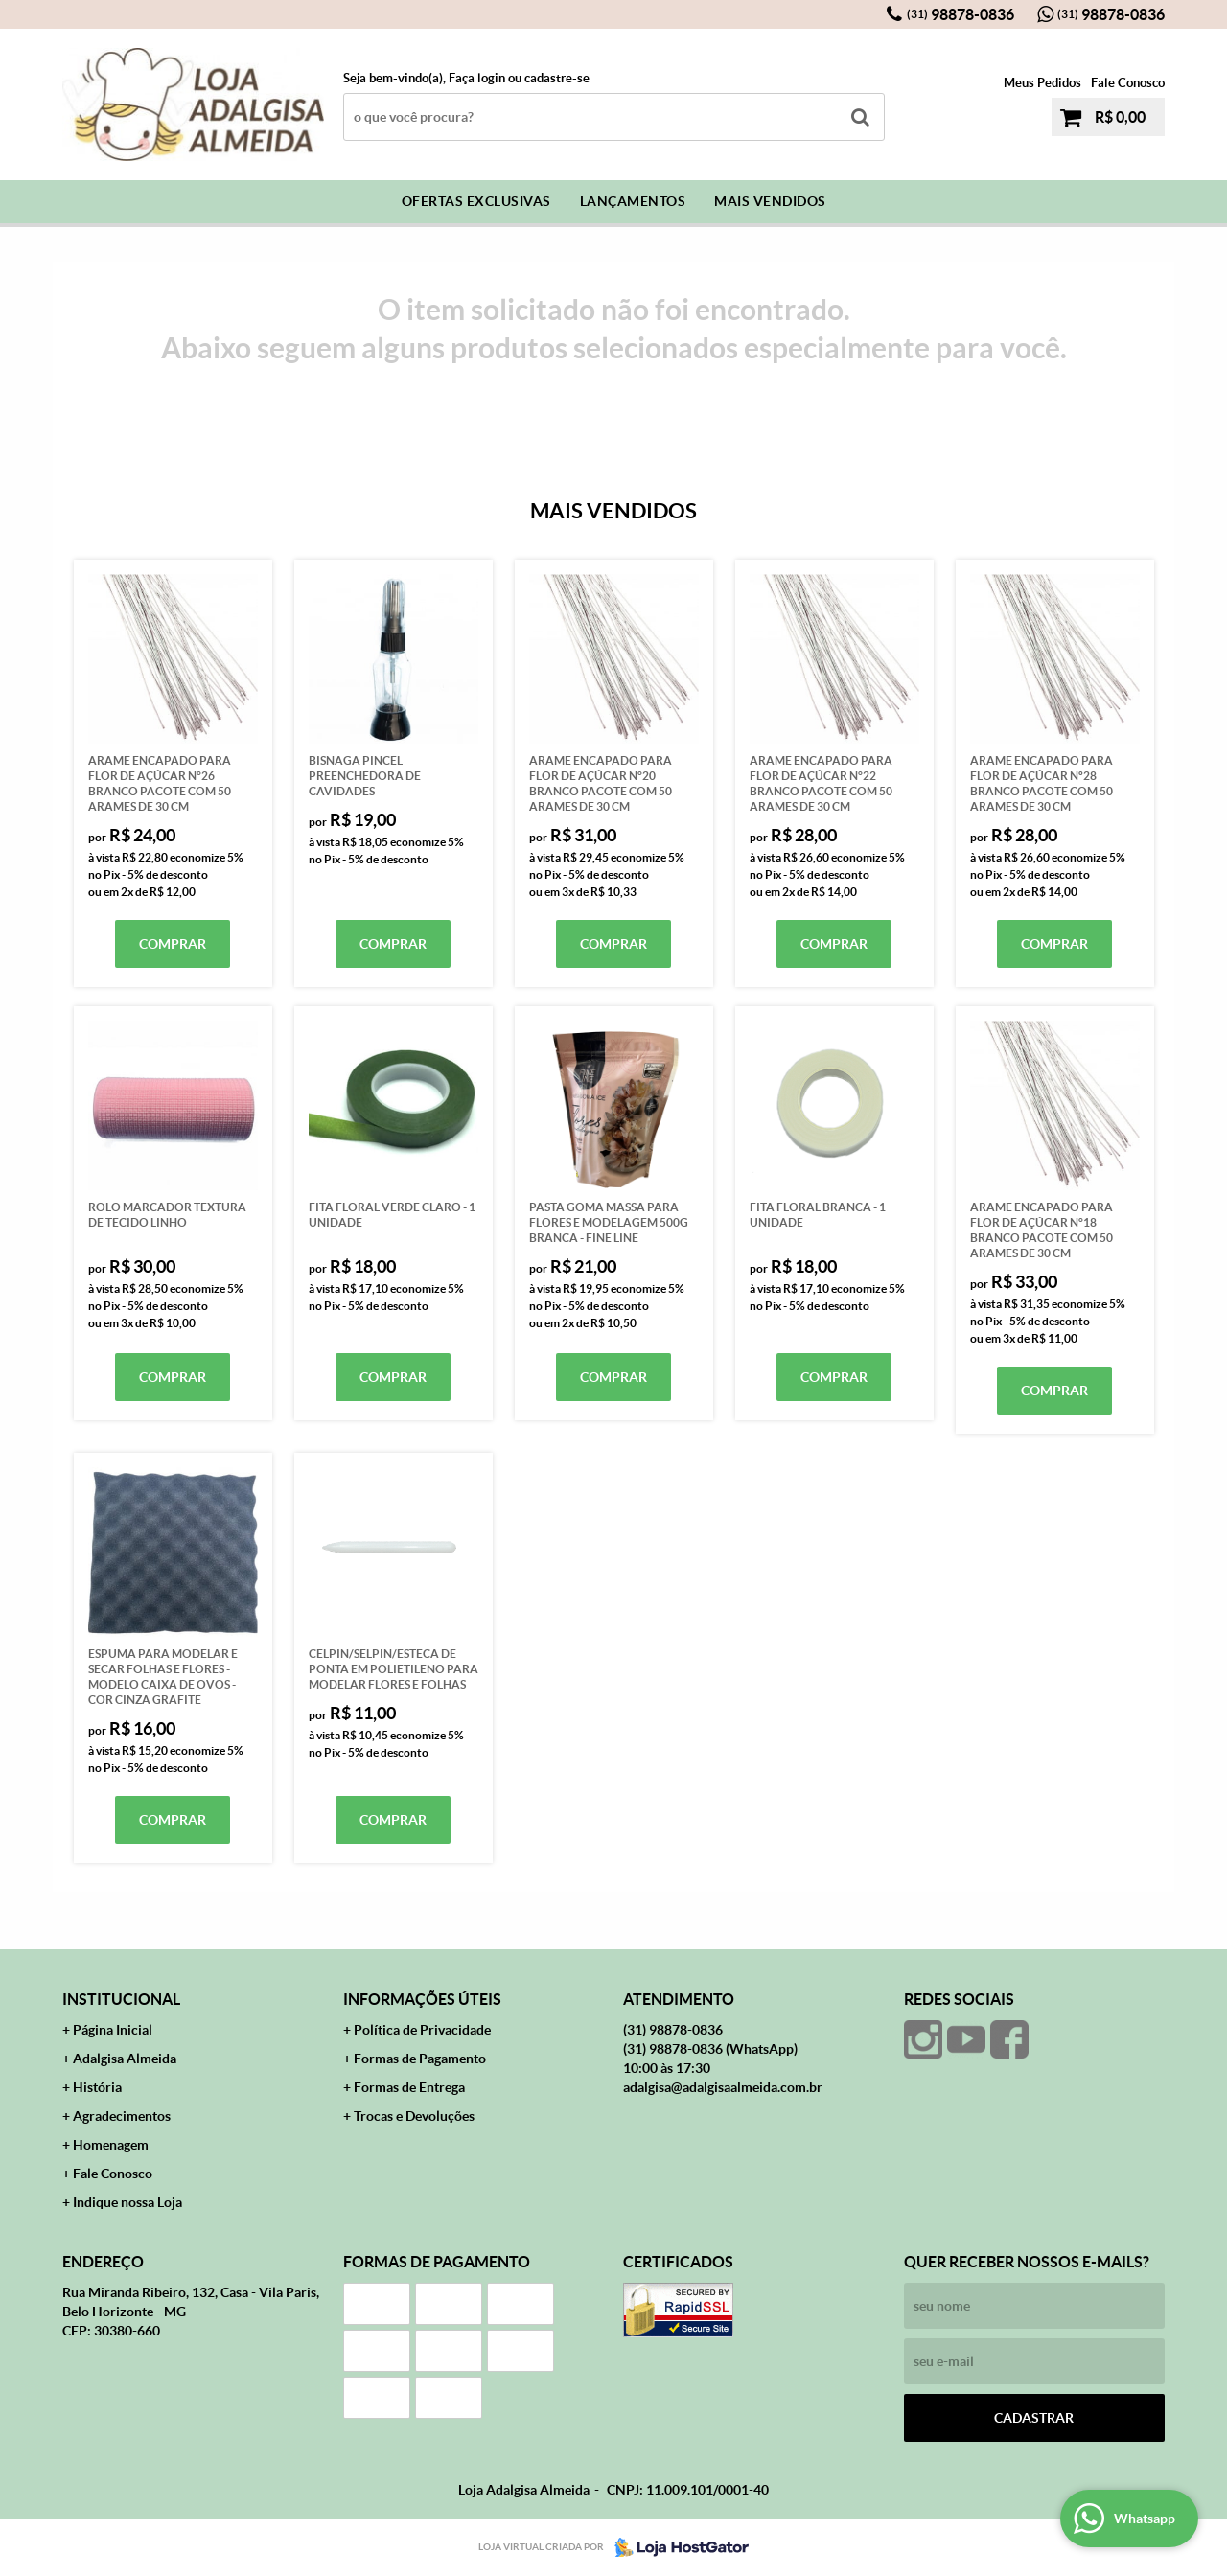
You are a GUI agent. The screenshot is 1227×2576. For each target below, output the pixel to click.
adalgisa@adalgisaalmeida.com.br (722, 2087)
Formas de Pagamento (420, 2058)
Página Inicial (112, 2029)
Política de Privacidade (422, 2029)
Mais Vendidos (770, 201)
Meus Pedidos (1042, 83)
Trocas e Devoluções (414, 2116)
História (97, 2087)
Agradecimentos (122, 2116)
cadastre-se (557, 78)
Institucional (121, 1999)
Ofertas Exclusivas (476, 201)
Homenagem (111, 2144)
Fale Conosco (1128, 83)
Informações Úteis (422, 1999)
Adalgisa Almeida (124, 2058)
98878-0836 (960, 14)
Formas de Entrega (409, 2087)
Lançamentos (633, 201)
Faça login (477, 78)
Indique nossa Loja (127, 2202)
